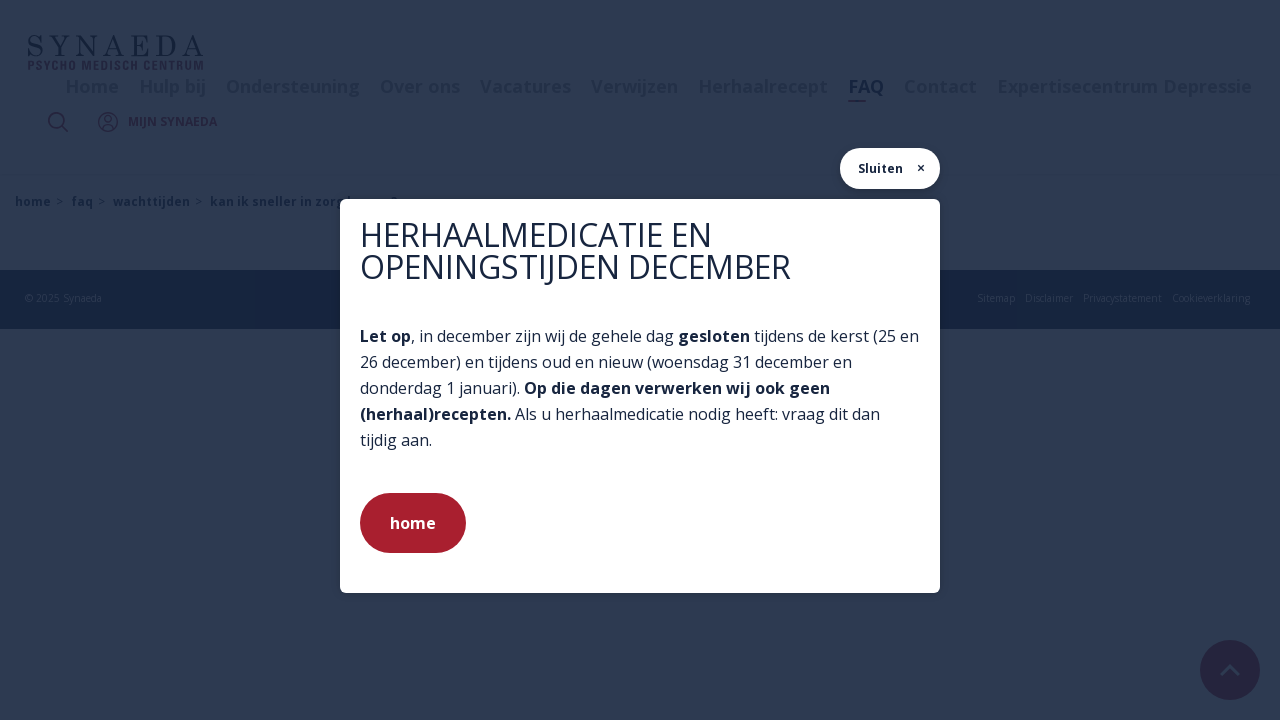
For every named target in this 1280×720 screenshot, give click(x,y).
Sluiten (880, 168)
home (413, 523)
